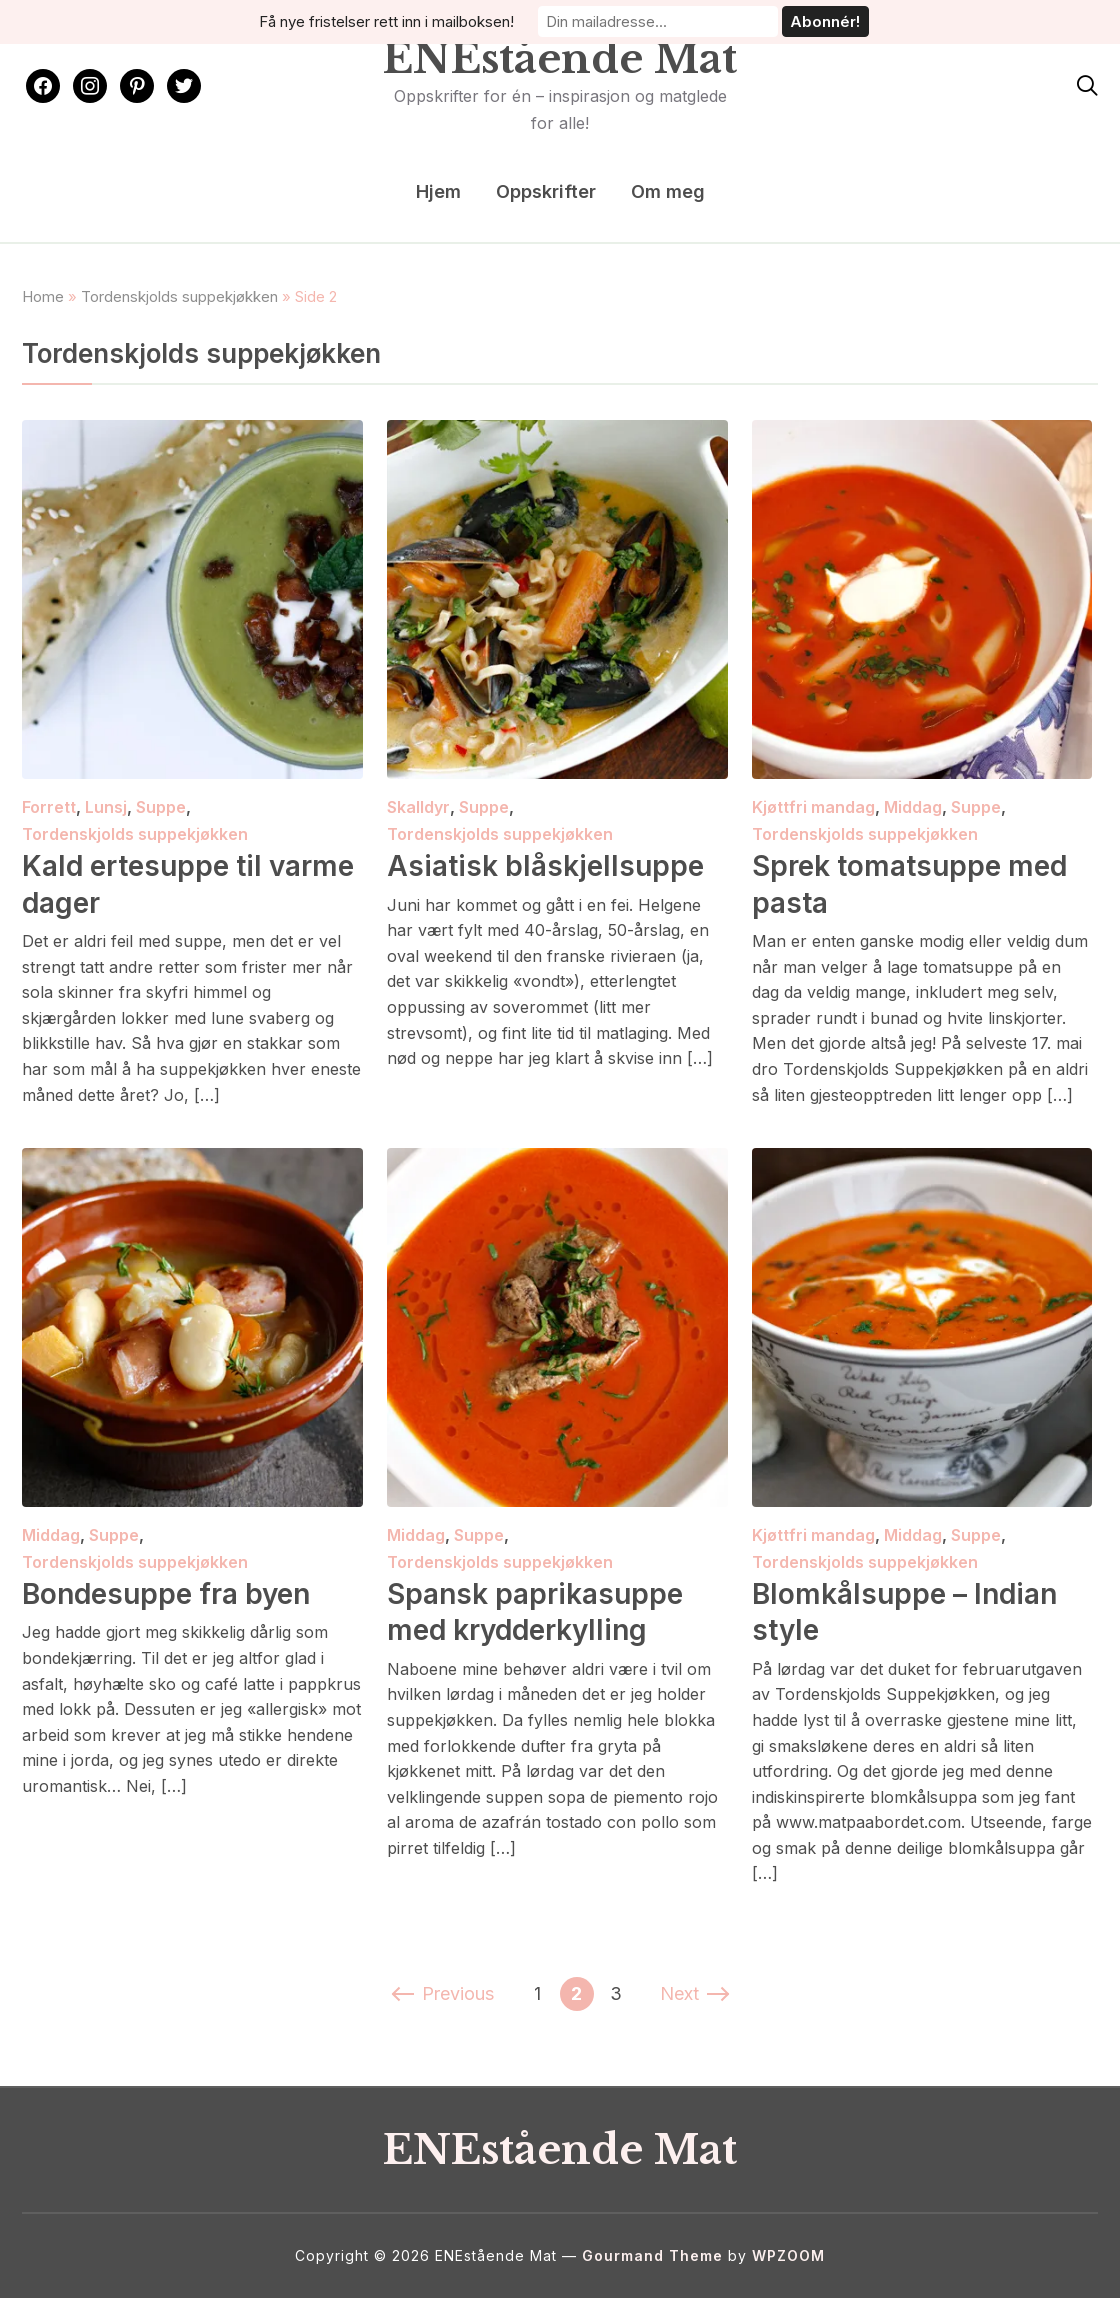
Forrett (49, 807)
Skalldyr (418, 807)
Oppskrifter (546, 191)
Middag (913, 807)
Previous (444, 1993)
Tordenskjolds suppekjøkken (179, 296)
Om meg (668, 191)
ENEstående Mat (560, 59)
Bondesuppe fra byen (166, 1594)
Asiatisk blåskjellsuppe (545, 866)
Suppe (161, 807)
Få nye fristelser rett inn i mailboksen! (386, 21)
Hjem (438, 191)
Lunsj (106, 807)
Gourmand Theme (652, 2255)
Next (693, 1993)
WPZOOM (788, 2255)
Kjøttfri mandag (813, 807)
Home (43, 296)
